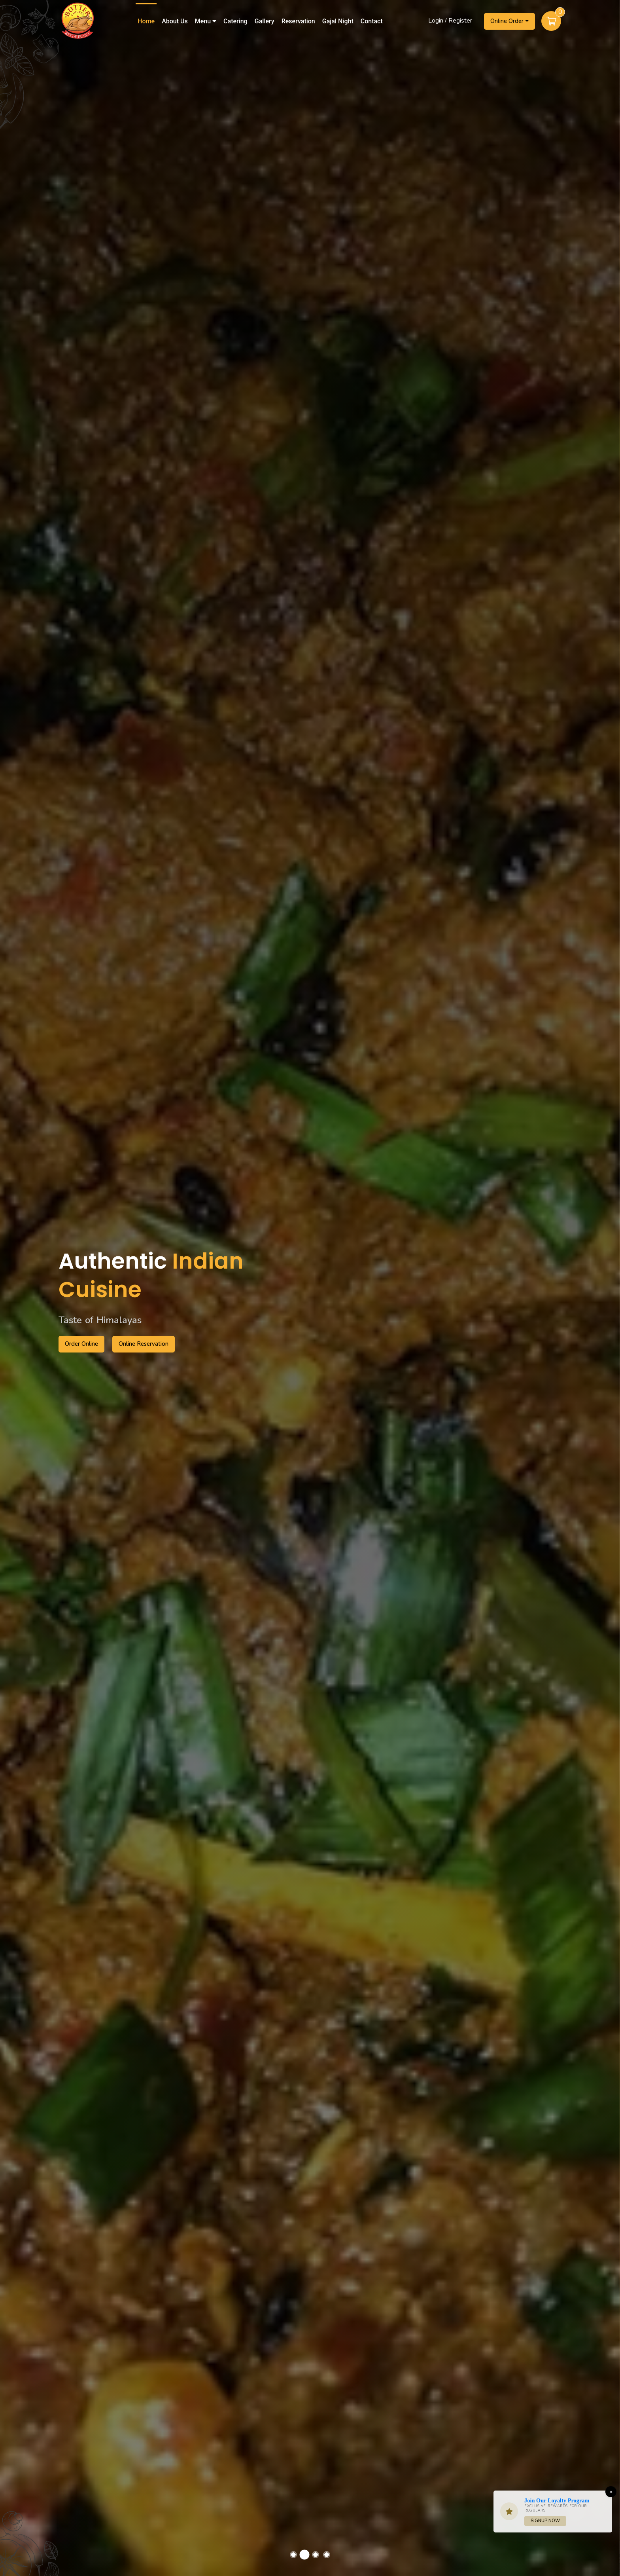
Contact (372, 21)
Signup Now (545, 2521)
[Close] (610, 2491)
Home (146, 21)
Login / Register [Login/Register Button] (450, 20)
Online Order (509, 21)
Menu (205, 21)
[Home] (77, 20)
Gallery (264, 21)
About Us (175, 21)
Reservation (298, 21)
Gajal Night (337, 21)
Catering (235, 21)
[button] (293, 2554)
